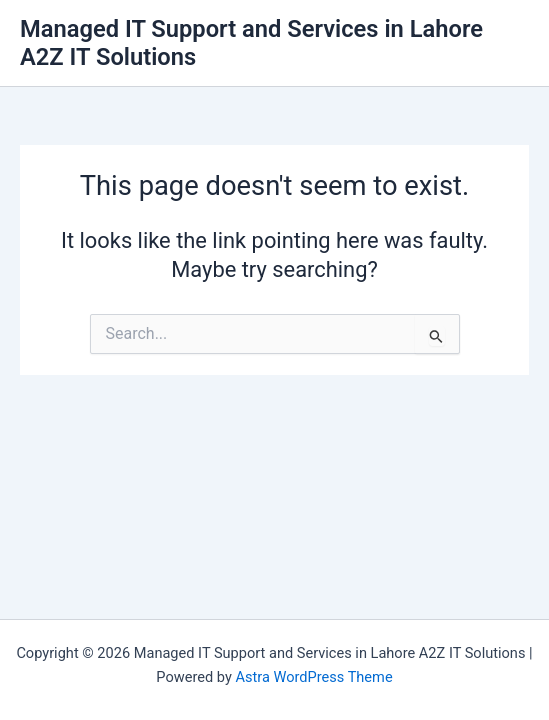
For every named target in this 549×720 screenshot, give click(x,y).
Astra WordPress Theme (313, 677)
